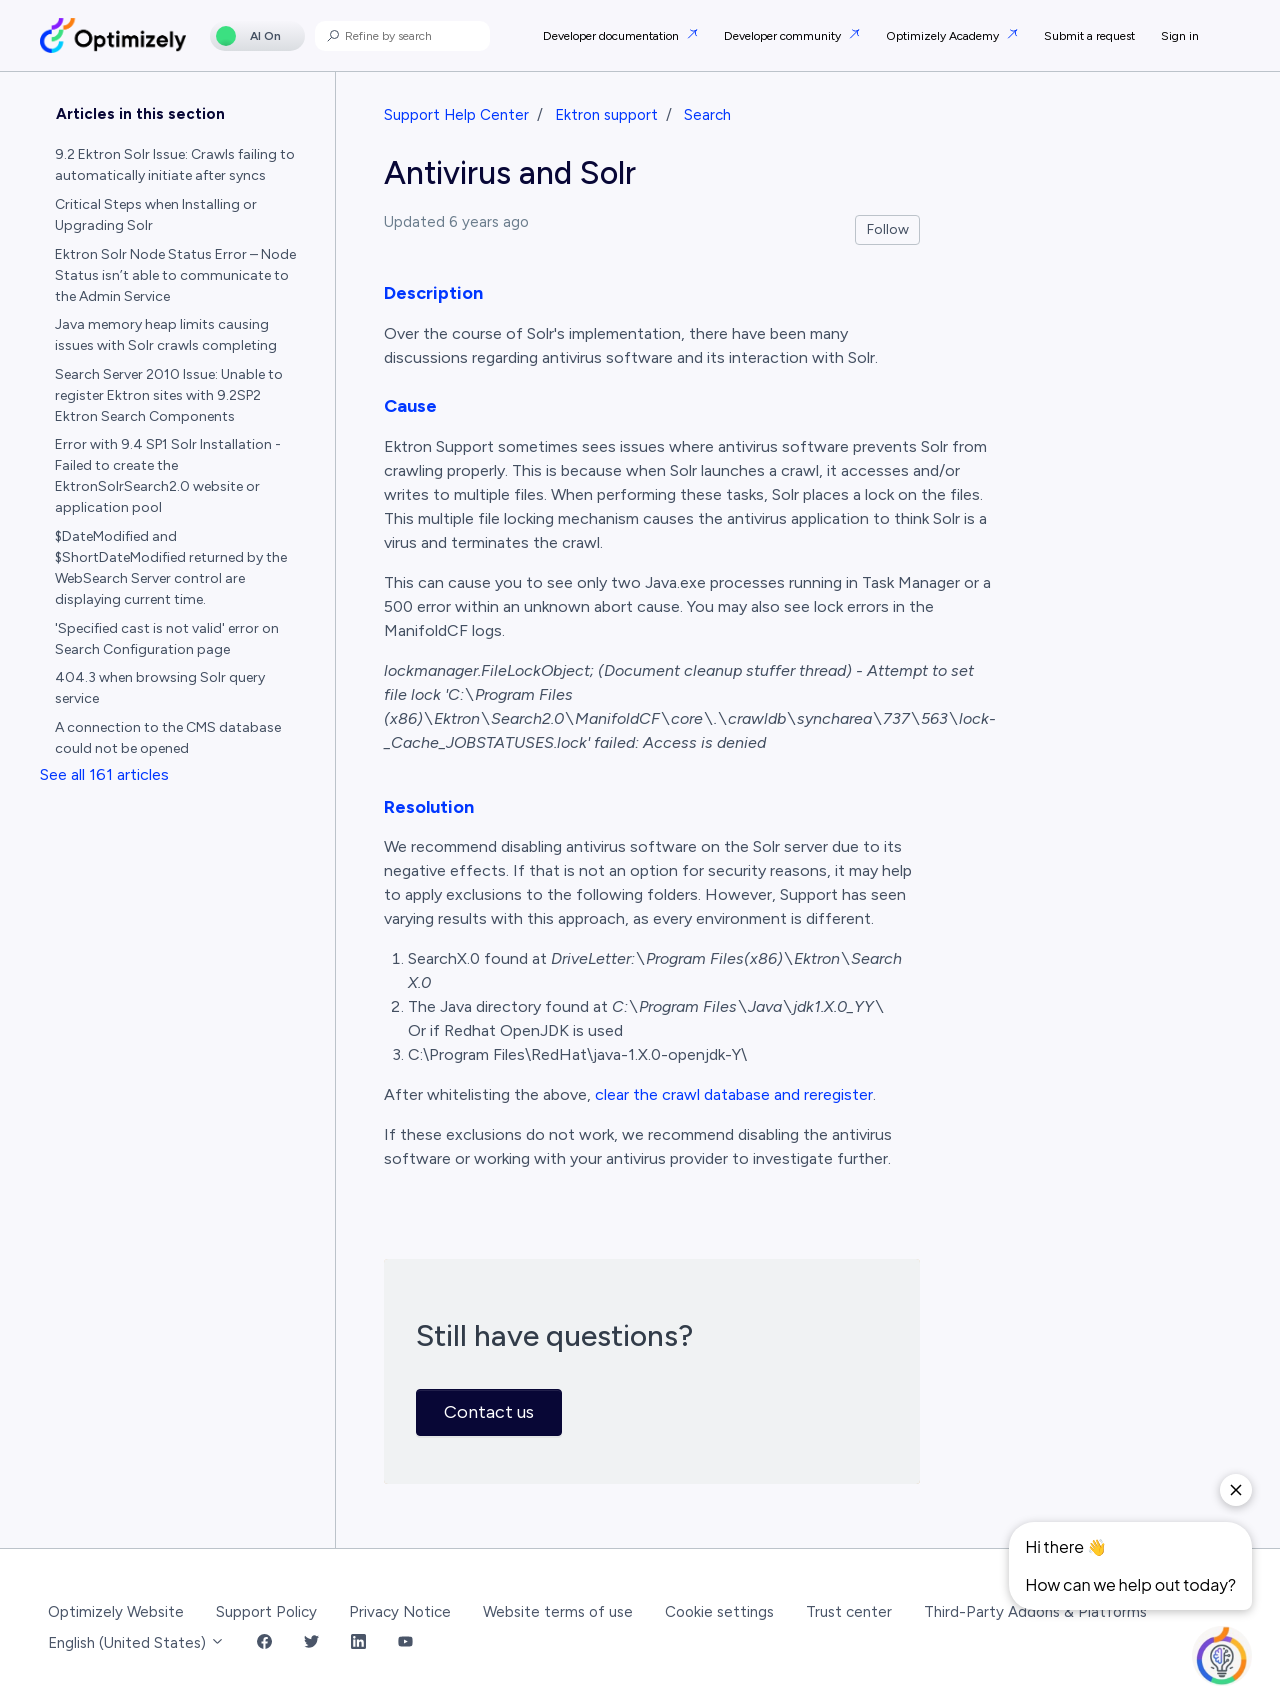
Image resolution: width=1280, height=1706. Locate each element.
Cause (410, 406)
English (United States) (136, 1643)
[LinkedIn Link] (358, 1643)
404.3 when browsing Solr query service (160, 688)
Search (707, 115)
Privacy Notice (400, 1612)
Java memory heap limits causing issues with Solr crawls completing (166, 335)
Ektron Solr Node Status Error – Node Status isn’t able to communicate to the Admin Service (175, 275)
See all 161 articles (104, 774)
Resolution (429, 807)
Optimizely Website (116, 1612)
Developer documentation (612, 36)
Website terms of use (558, 1612)
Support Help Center (456, 115)
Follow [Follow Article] (888, 229)
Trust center (849, 1612)
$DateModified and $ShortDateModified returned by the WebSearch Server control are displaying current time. (171, 568)
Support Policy (266, 1612)
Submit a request (1089, 36)
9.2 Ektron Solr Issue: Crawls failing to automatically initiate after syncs (175, 165)
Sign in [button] (1180, 36)
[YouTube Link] (405, 1643)
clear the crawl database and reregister (734, 1094)
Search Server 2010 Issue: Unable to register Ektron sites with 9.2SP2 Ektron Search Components (169, 395)
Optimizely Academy (944, 36)
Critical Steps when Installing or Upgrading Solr (156, 215)
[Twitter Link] (311, 1643)
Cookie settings (719, 1612)
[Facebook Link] (264, 1643)
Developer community (784, 36)
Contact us (489, 1412)
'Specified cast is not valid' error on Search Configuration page (167, 639)
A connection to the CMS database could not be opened (168, 738)
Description (433, 293)
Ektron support (606, 115)
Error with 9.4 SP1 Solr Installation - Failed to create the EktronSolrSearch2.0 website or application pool (168, 476)
